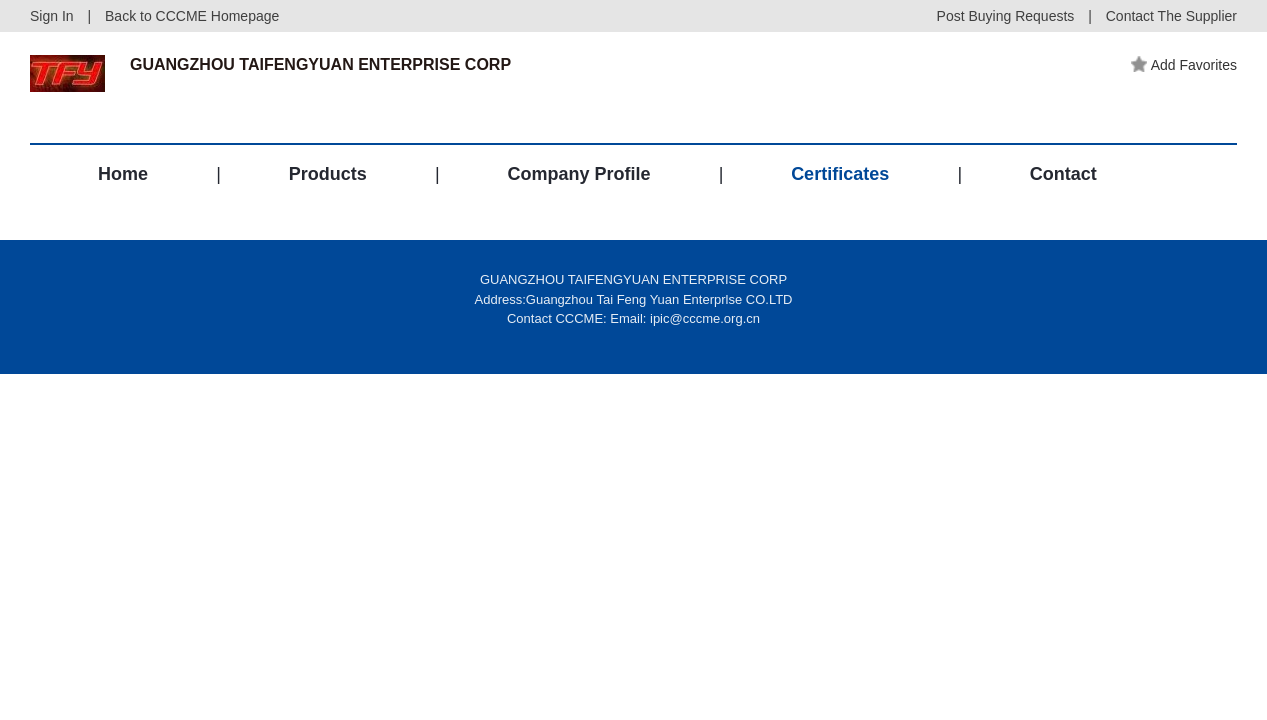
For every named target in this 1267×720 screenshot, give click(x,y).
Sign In (52, 16)
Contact (1063, 174)
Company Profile (578, 174)
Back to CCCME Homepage (192, 16)
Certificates (840, 174)
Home (123, 174)
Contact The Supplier (1171, 16)
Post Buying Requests (1006, 16)
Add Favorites (1184, 65)
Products (328, 174)
